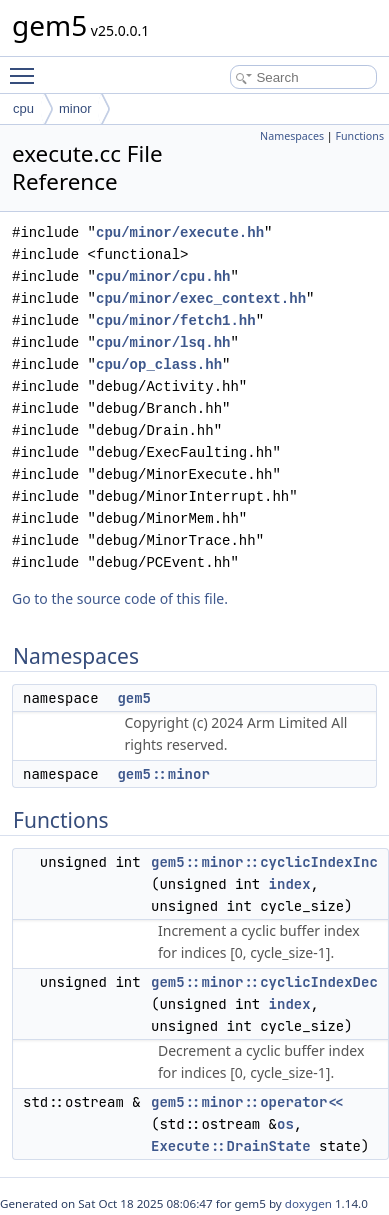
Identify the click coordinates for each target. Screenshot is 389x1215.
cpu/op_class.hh (159, 364)
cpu (23, 108)
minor (75, 108)
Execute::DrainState (231, 1146)
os (285, 1124)
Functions (359, 136)
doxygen (308, 1203)
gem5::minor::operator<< (247, 1102)
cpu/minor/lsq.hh (163, 342)
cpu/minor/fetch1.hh (176, 320)
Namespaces (292, 136)
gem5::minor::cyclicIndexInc (264, 862)
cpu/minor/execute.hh (180, 232)
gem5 (134, 698)
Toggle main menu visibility (27, 67)
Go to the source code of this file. (120, 598)
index (290, 884)
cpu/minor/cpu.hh (163, 276)
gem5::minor (163, 774)
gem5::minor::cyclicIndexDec (264, 982)
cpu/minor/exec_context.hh (201, 298)
